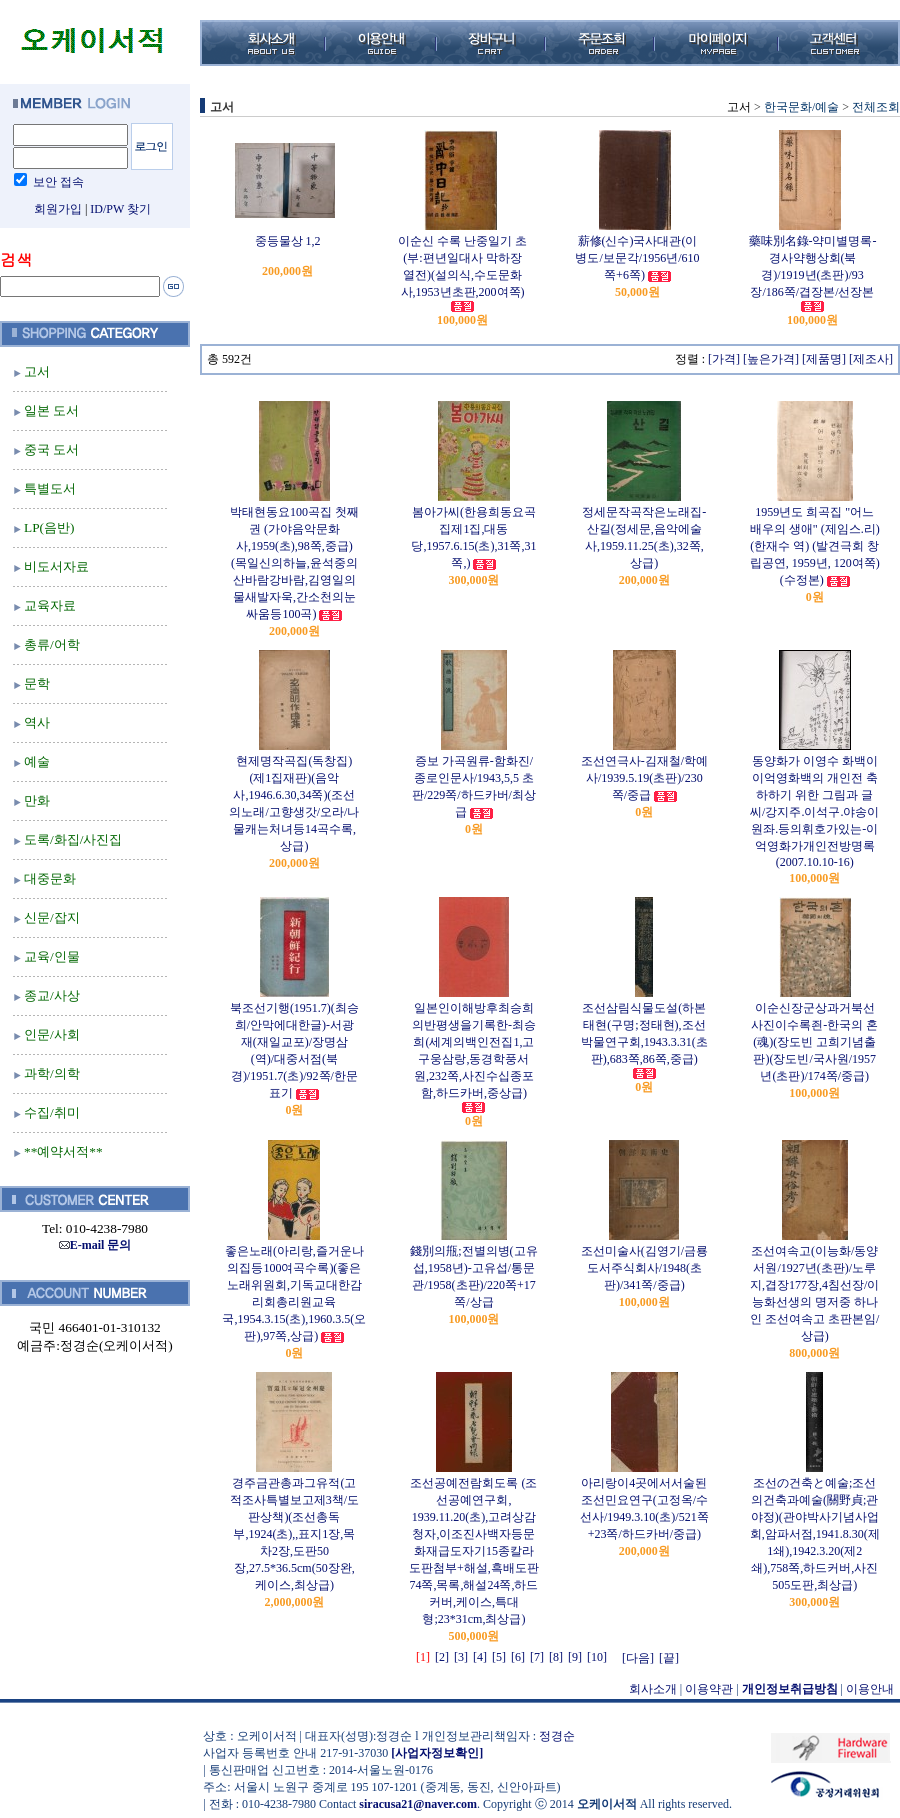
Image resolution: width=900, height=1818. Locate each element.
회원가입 (58, 209)
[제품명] (824, 359)
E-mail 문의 (95, 1245)
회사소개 (653, 1689)
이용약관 (709, 1689)
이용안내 (870, 1689)
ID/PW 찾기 (120, 209)
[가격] (724, 359)
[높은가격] (771, 359)
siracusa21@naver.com (418, 1804)
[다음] (638, 1658)
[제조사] (871, 359)
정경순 (557, 1736)
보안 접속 (58, 182)
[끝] (669, 1658)
